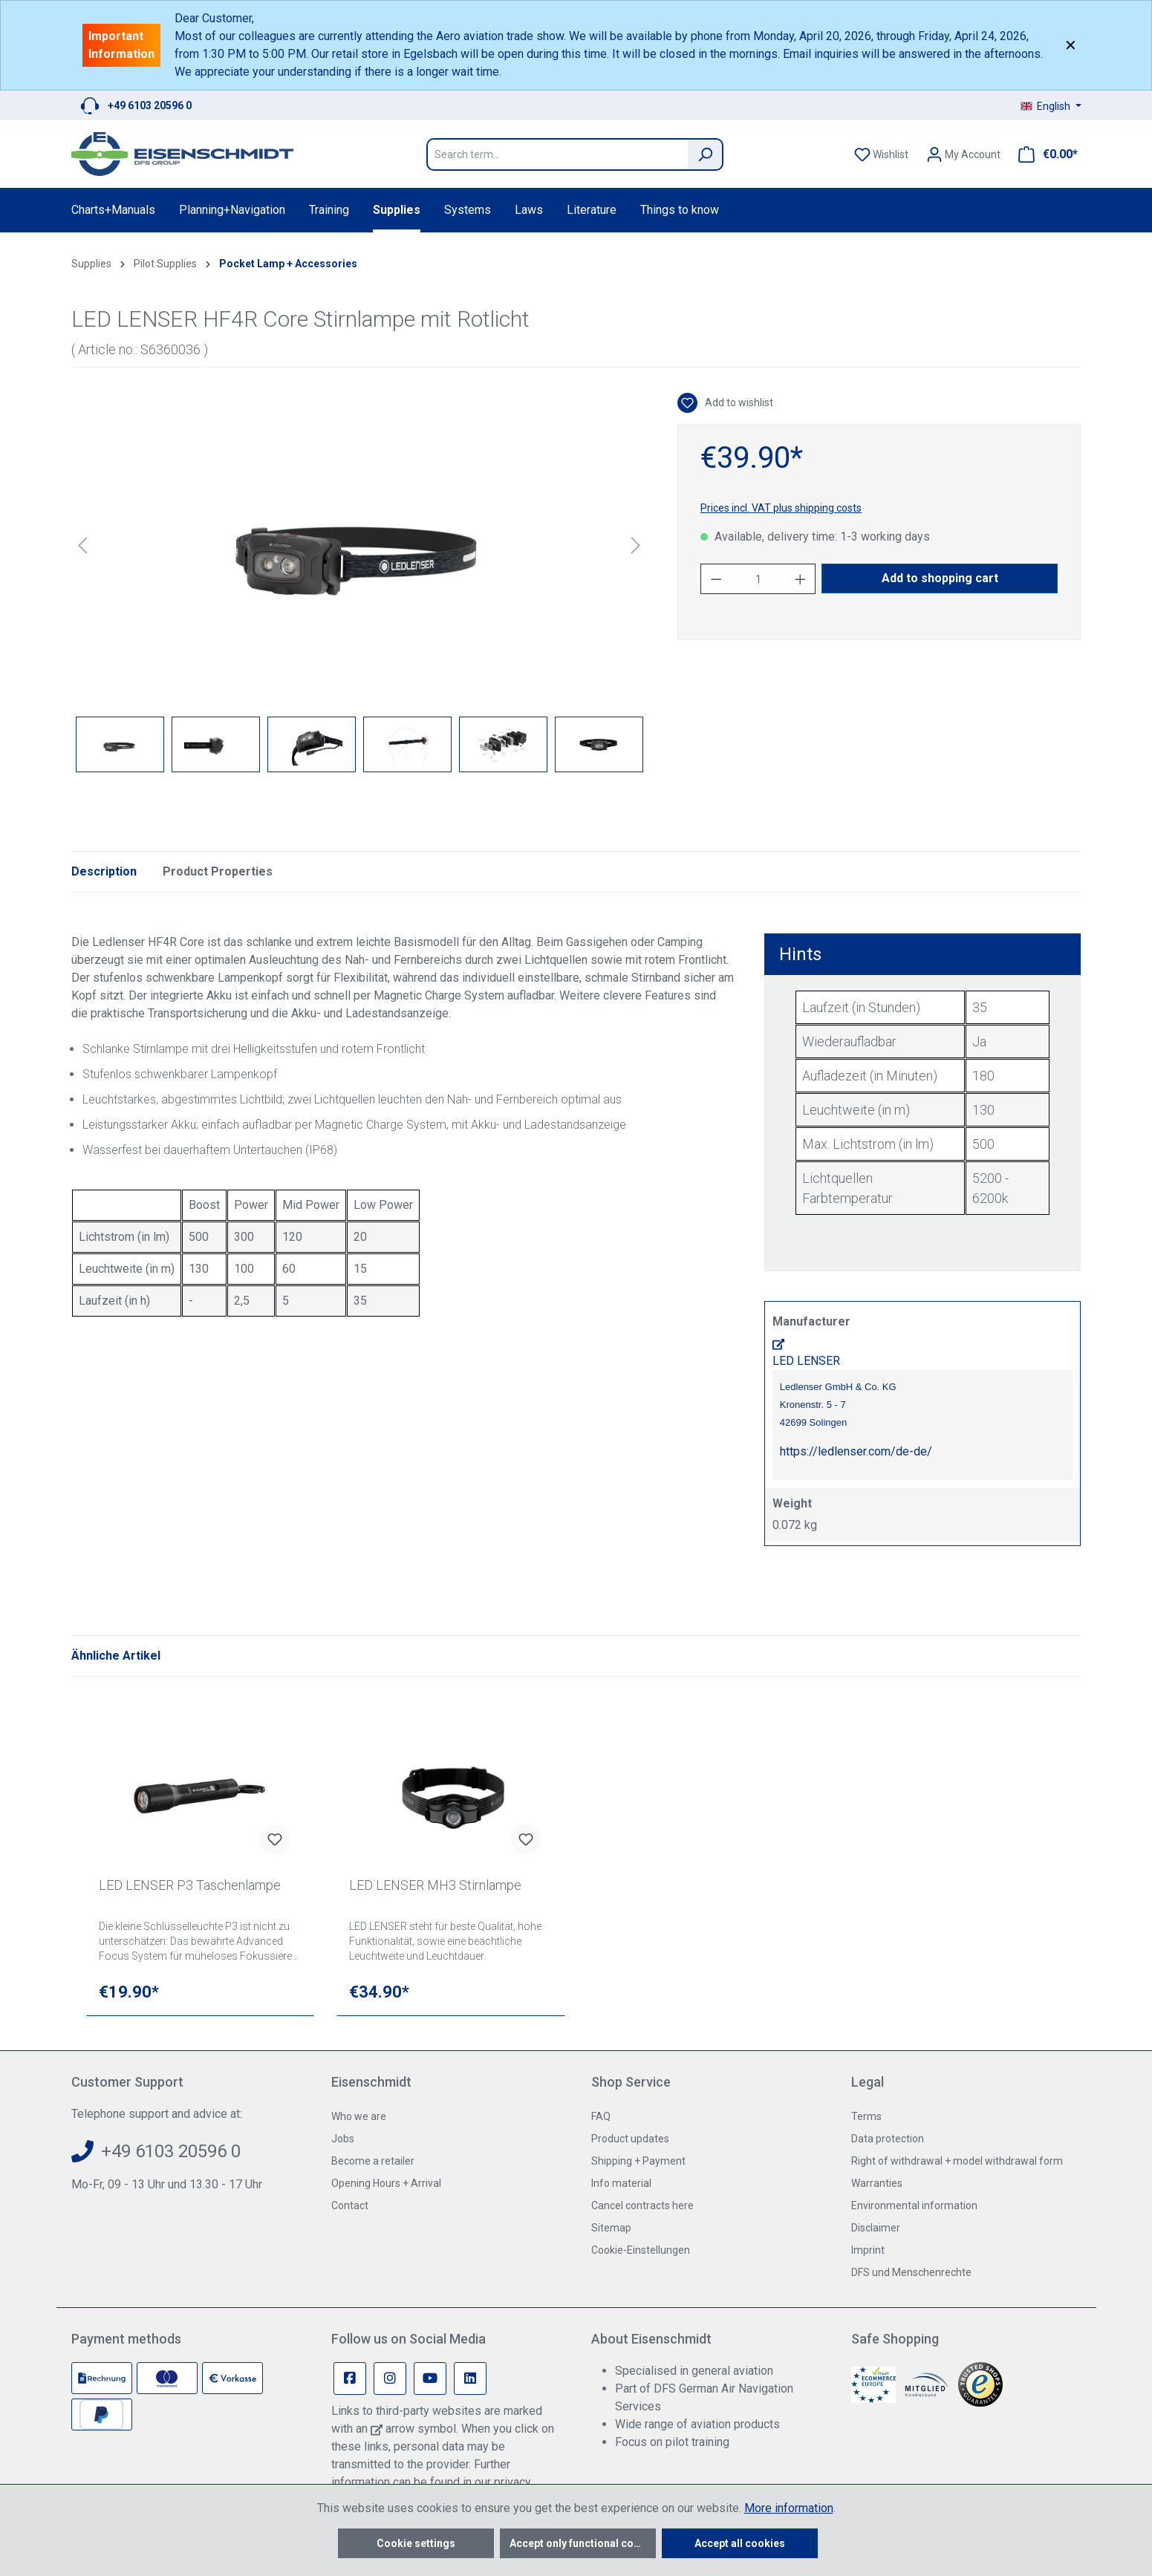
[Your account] (963, 154)
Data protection (887, 2139)
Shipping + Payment (638, 2161)
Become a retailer (372, 2161)
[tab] (104, 871)
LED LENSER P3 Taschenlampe (190, 1885)
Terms (866, 2116)
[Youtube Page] (430, 2378)
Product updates (630, 2139)
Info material (621, 2183)
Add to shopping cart (940, 578)
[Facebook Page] (349, 2378)
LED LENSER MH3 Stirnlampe (435, 1885)
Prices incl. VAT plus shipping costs (781, 508)
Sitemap (611, 2228)
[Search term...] (557, 154)
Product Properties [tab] (218, 871)
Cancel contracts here (642, 2205)
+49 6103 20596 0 (150, 105)
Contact (349, 2205)
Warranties (876, 2183)
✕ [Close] (1070, 45)
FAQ (601, 2116)
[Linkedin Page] (470, 2378)
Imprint (868, 2250)
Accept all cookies (739, 2543)
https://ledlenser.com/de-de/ (856, 1451)
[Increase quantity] (800, 579)
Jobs (342, 2139)
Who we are (358, 2116)
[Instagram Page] (390, 2378)
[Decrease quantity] (716, 579)
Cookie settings (416, 2543)
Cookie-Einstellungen (640, 2250)
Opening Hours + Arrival (386, 2183)
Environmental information (914, 2205)
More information (788, 2508)
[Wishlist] (881, 154)
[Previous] (82, 545)
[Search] (705, 154)
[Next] (636, 545)
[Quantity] (758, 579)
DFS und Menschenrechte (911, 2272)
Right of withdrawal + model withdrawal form (957, 2161)
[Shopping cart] (1043, 154)
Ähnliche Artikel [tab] (115, 1656)
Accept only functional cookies (583, 2543)
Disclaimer (875, 2228)
